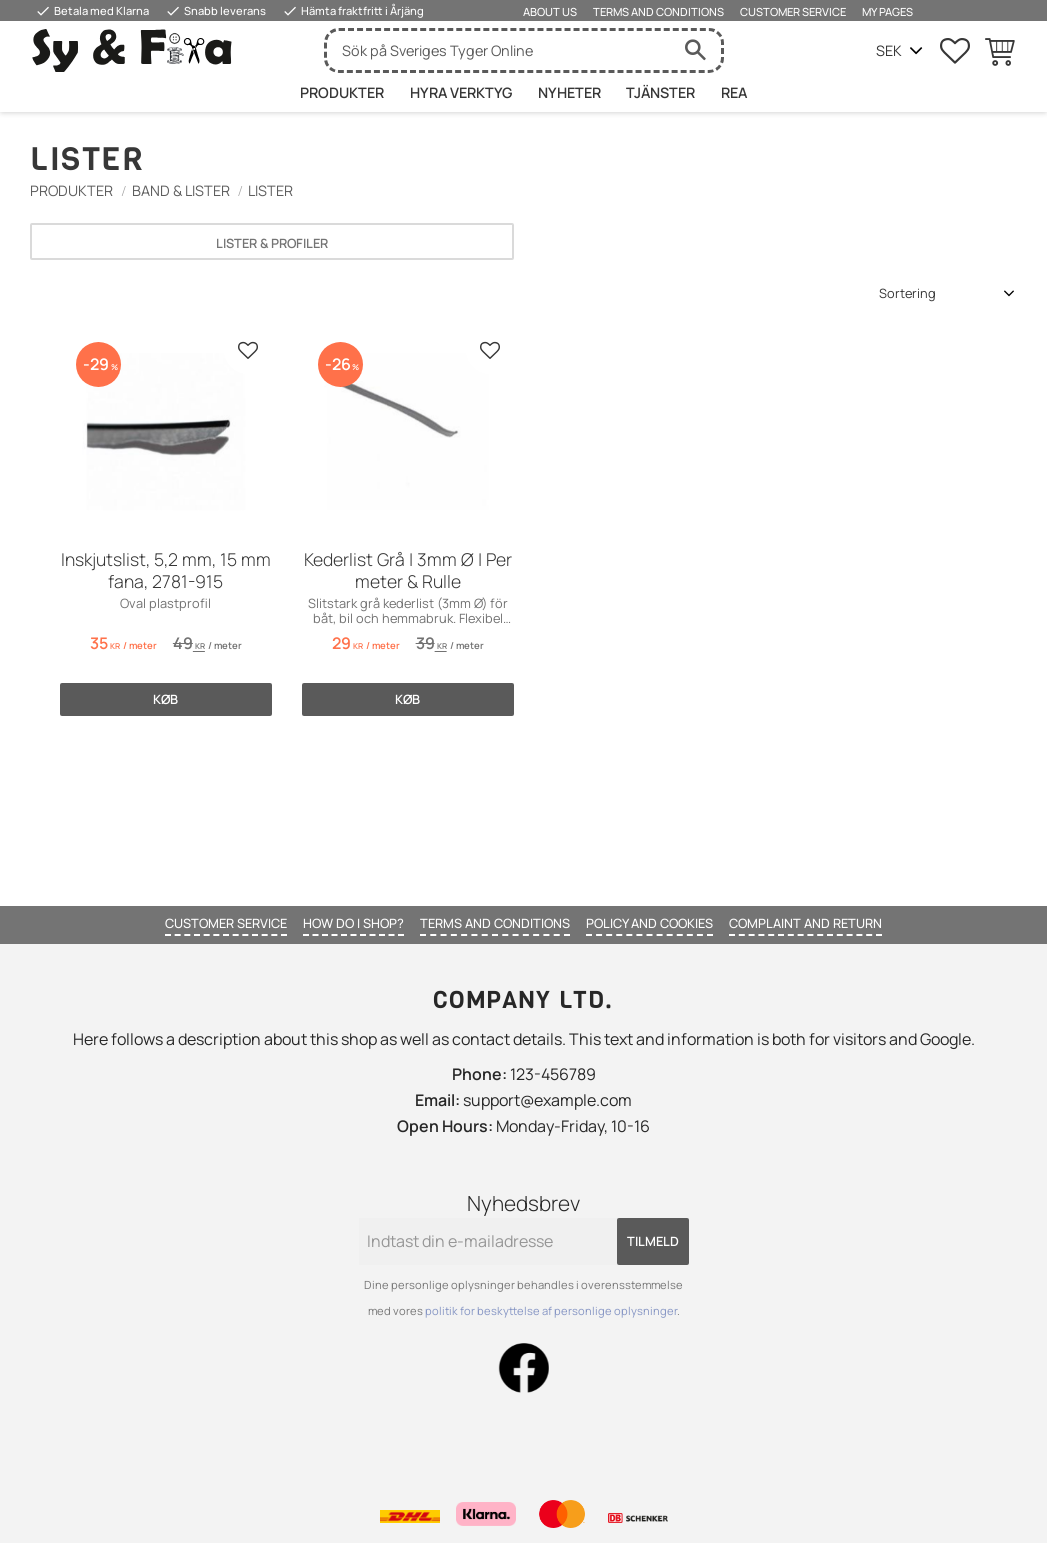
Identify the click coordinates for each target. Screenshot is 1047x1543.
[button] (955, 51)
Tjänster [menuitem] (660, 92)
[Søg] (696, 50)
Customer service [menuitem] (793, 11)
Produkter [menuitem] (342, 92)
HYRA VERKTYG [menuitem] (461, 92)
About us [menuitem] (550, 11)
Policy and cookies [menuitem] (649, 923)
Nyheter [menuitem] (569, 92)
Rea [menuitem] (734, 92)
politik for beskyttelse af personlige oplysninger (551, 1310)
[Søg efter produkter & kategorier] (499, 50)
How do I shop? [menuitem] (353, 923)
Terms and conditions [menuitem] (658, 11)
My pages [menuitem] (887, 11)
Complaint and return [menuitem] (805, 923)
